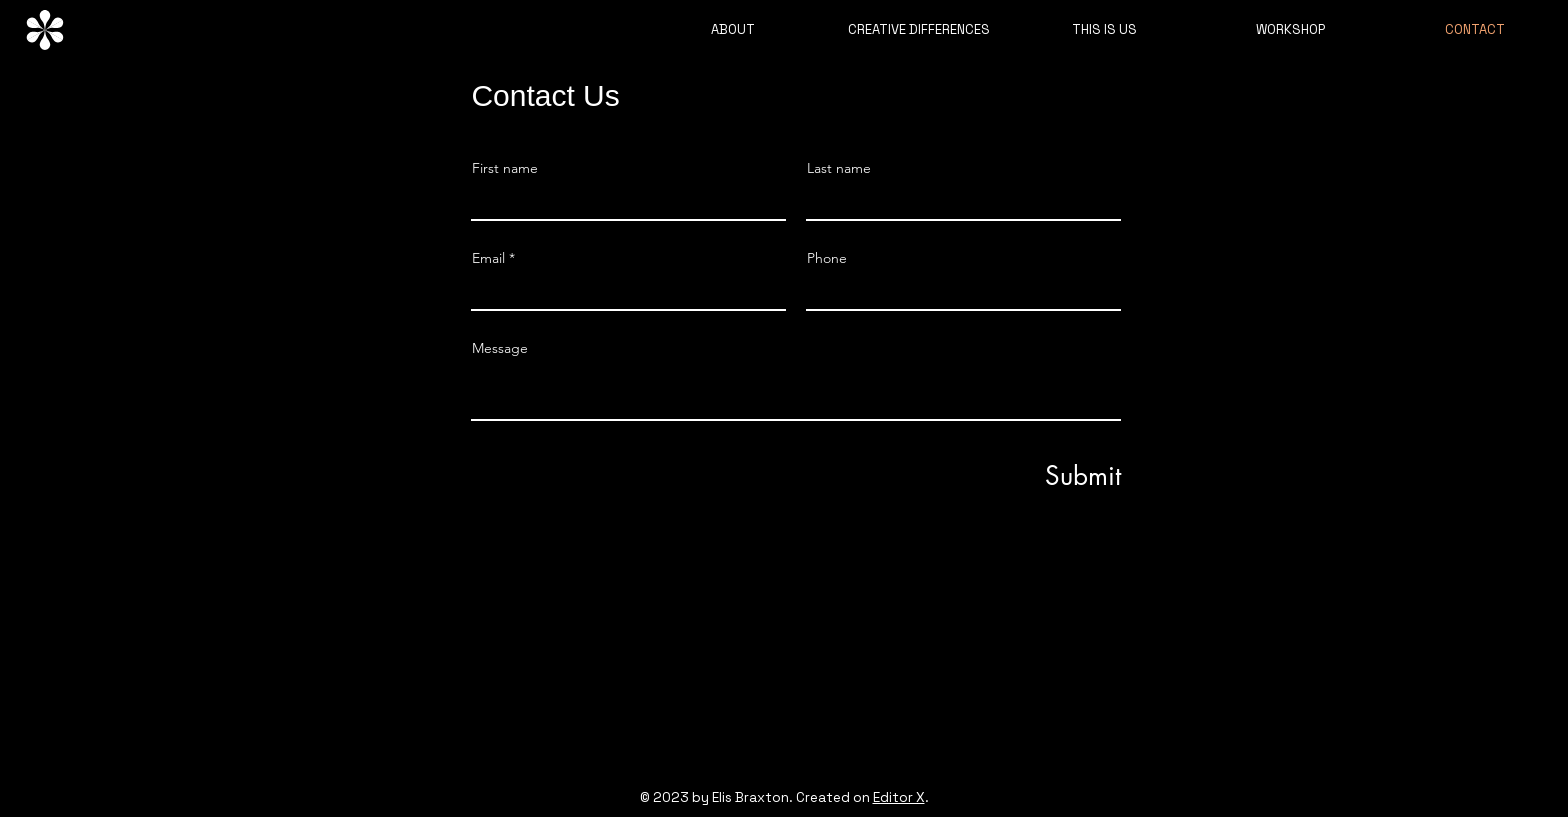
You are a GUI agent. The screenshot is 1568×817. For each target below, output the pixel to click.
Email (488, 258)
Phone (827, 258)
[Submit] (1051, 476)
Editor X (899, 797)
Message (500, 348)
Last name (839, 168)
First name (505, 168)
